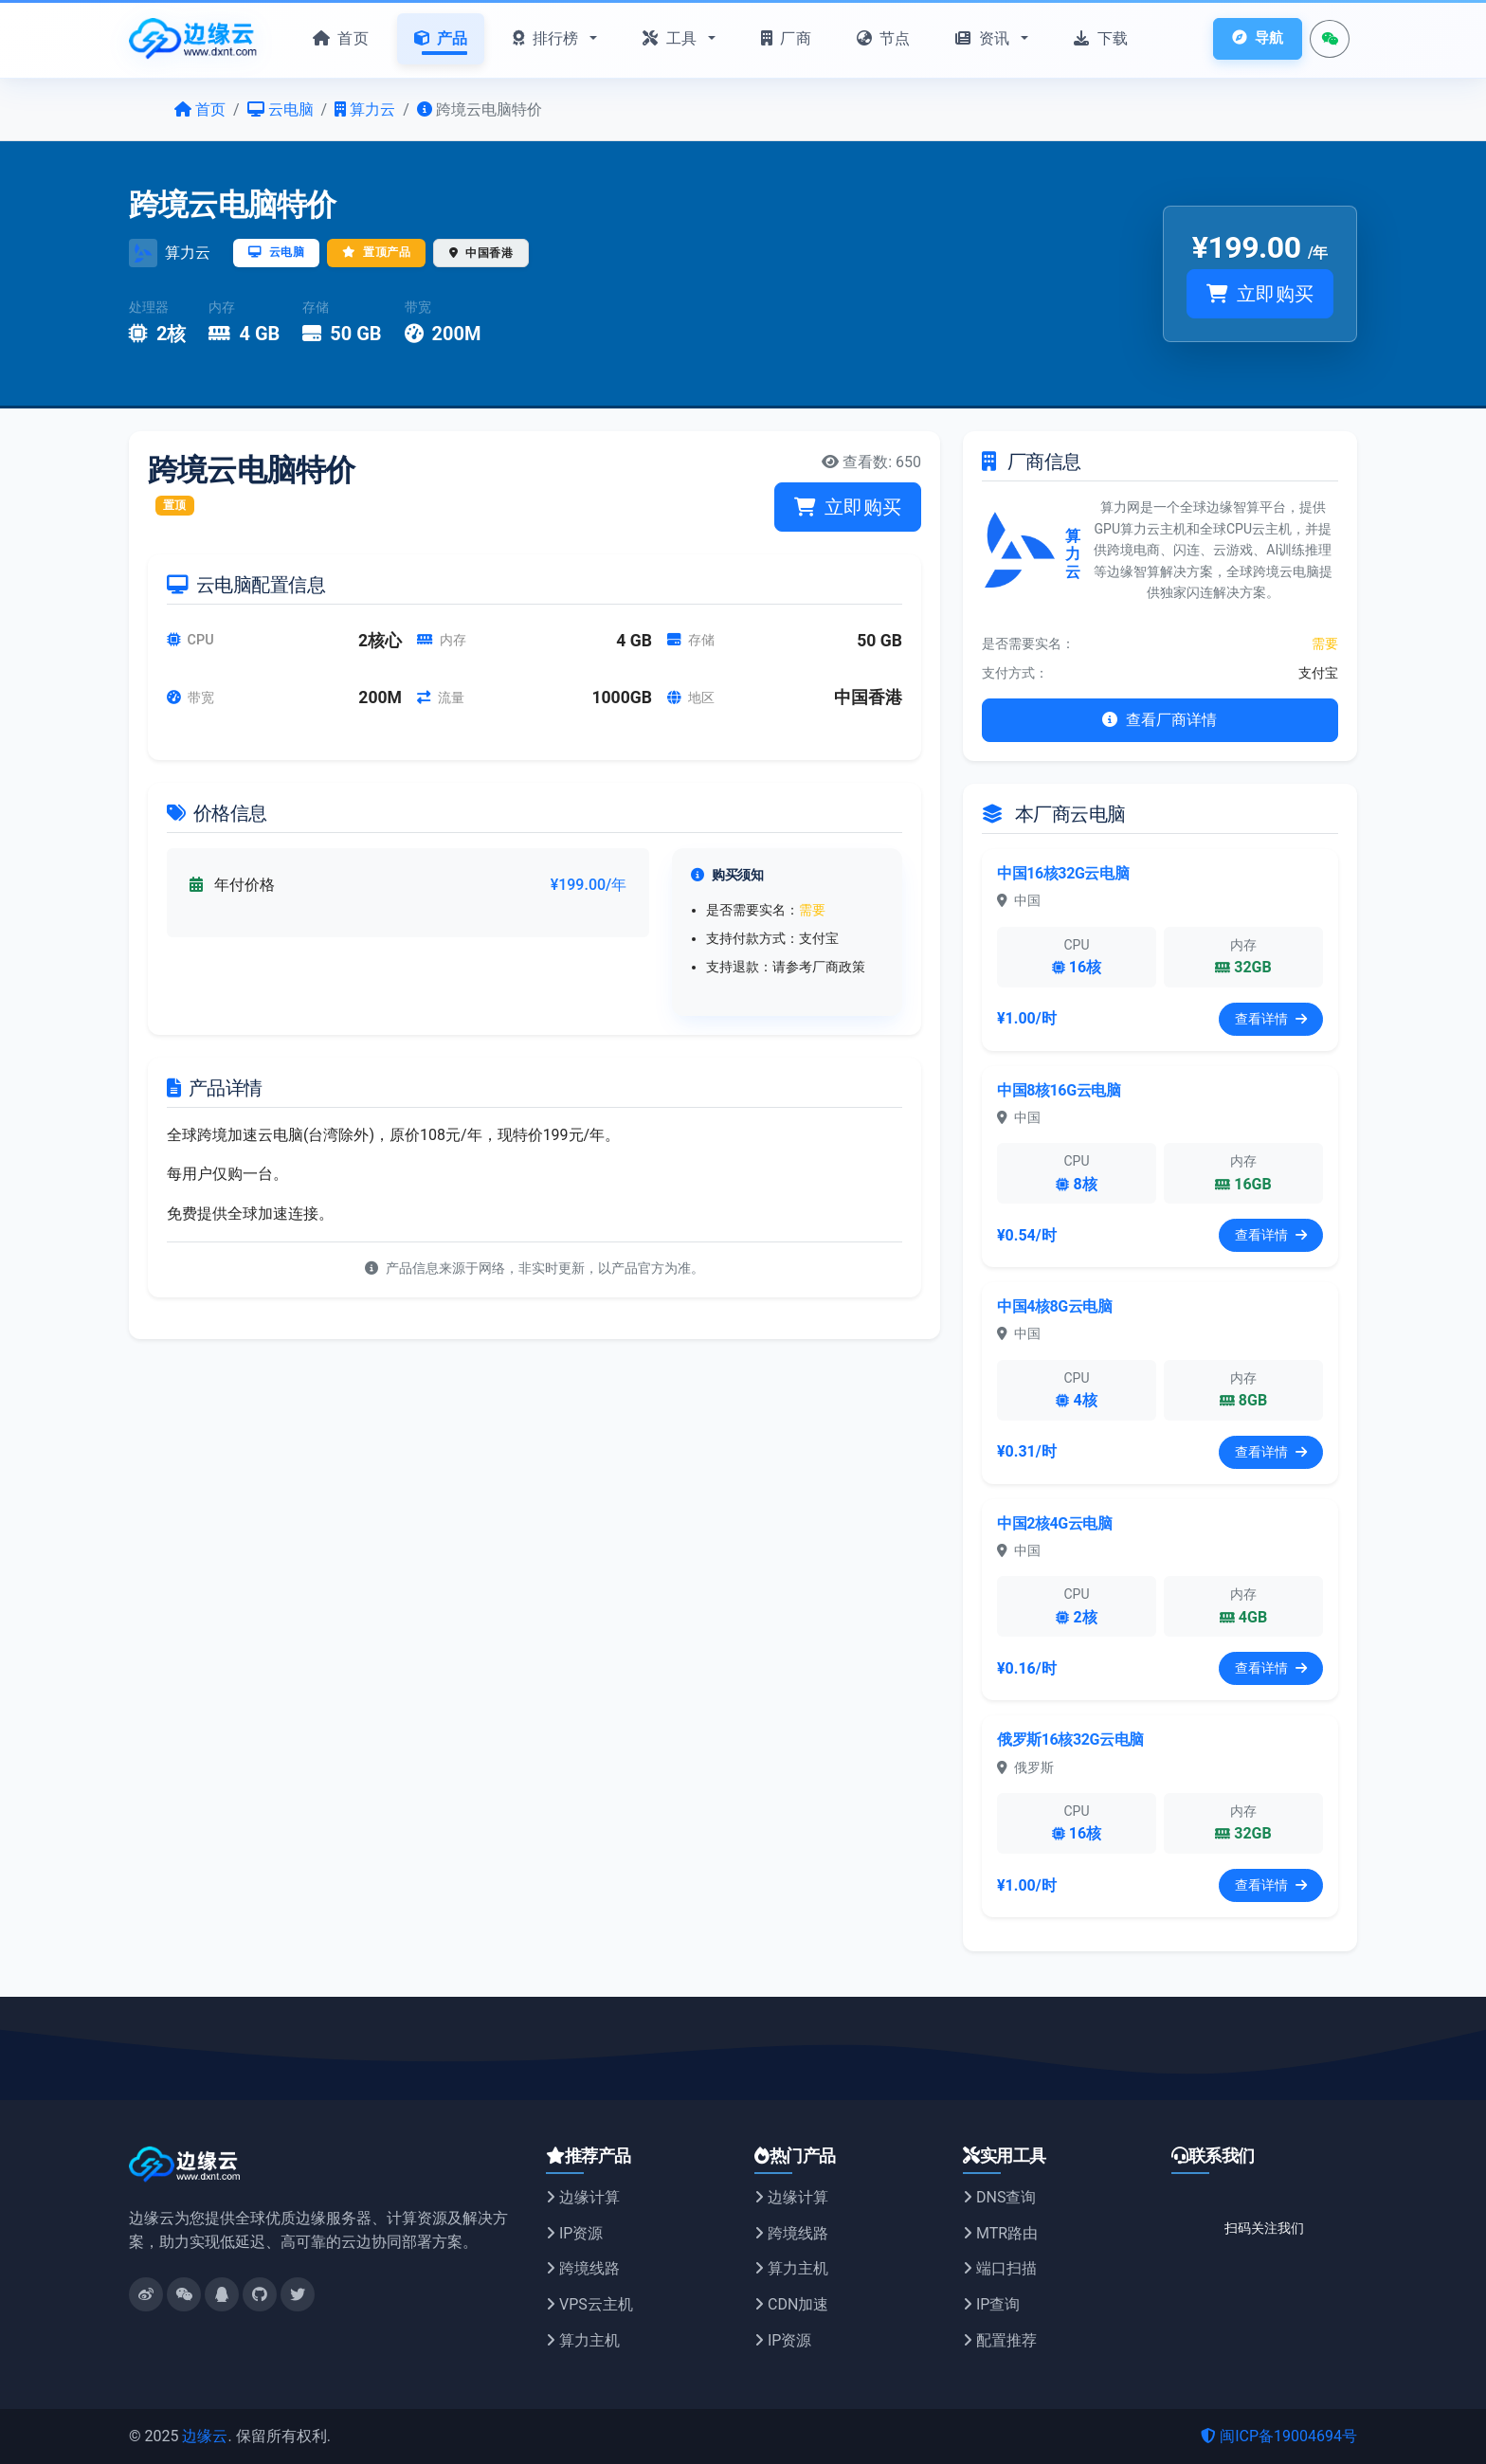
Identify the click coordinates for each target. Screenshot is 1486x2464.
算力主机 (583, 2340)
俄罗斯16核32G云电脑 (1070, 1739)
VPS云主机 (589, 2304)
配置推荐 (1000, 2340)
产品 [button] (441, 38)
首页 (341, 38)
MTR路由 (1000, 2233)
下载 (1101, 38)
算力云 (187, 253)
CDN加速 (791, 2304)
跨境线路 (583, 2268)
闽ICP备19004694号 (1279, 2436)
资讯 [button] (984, 38)
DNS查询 (999, 2197)
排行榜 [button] (547, 38)
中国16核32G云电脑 (1063, 873)
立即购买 (1260, 293)
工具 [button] (671, 38)
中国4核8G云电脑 (1055, 1306)
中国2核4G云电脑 (1055, 1523)
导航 (1257, 37)
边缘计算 (583, 2197)
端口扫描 (1000, 2268)
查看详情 (1271, 1018)
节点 (884, 38)
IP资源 (574, 2233)
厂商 (786, 38)
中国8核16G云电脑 (1058, 1090)
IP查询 (991, 2304)
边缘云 (204, 2436)
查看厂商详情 (1159, 720)
